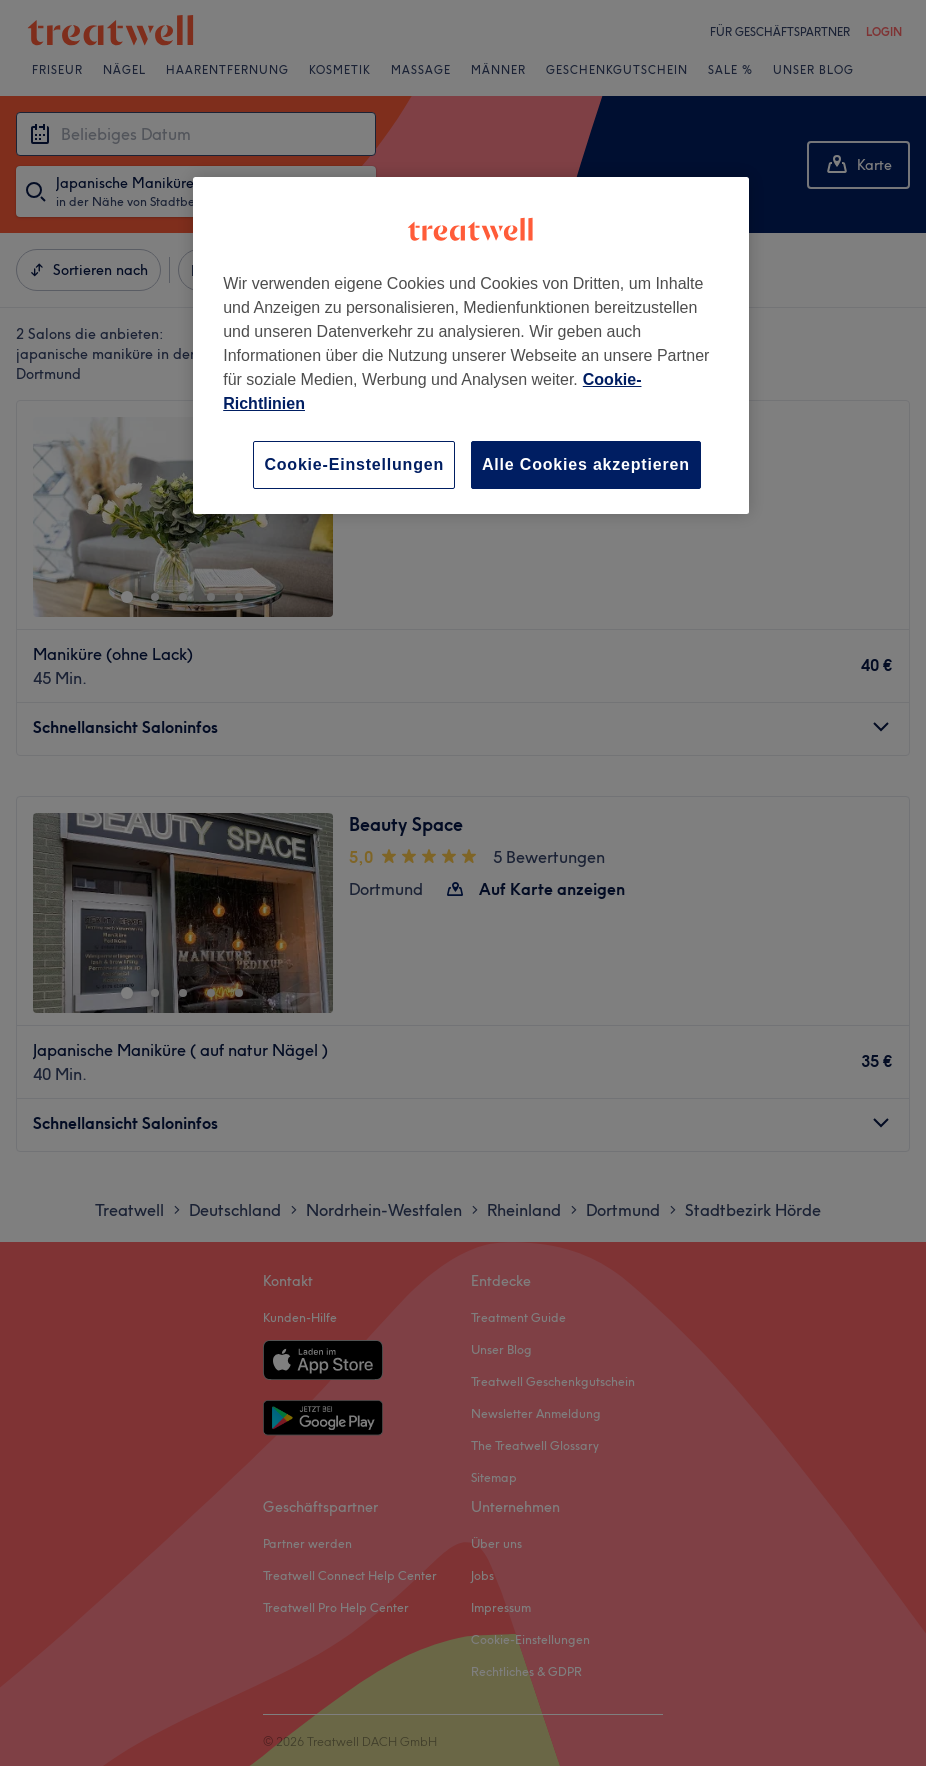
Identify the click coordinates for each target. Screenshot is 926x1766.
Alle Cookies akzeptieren (586, 464)
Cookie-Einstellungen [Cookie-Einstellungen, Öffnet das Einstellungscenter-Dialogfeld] (354, 464)
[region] (471, 345)
